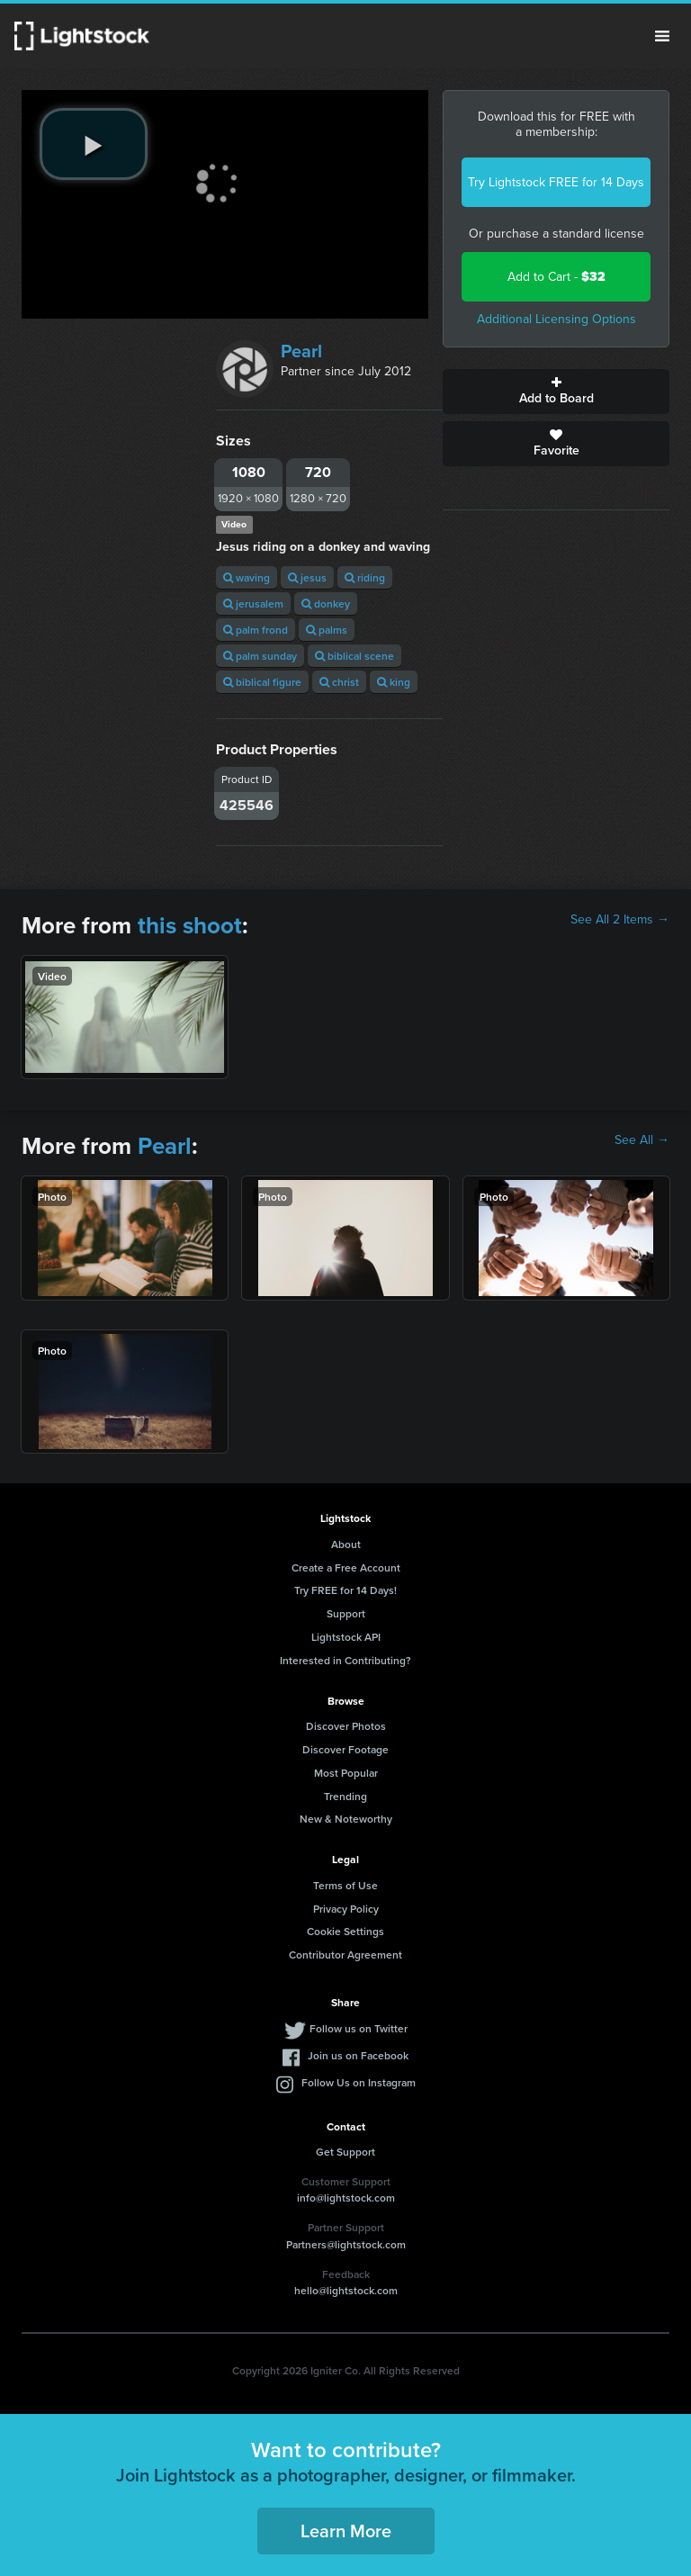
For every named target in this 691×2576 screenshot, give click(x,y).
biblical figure (262, 681)
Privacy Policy (346, 1908)
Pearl (301, 351)
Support (346, 1613)
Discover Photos (346, 1726)
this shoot (190, 925)
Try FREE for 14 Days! (345, 1590)
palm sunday (260, 655)
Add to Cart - (556, 276)
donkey (325, 603)
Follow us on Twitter (359, 2028)
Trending (345, 1796)
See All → (642, 1140)
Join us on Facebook (358, 2055)
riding (365, 577)
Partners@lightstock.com (346, 2244)
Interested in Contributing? (345, 1660)
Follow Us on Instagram (358, 2082)
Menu (662, 36)
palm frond (255, 629)
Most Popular (346, 1772)
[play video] (94, 144)
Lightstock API (346, 1636)
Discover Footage (345, 1749)
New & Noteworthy (346, 1818)
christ (339, 681)
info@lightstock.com (346, 2197)
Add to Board (556, 391)
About (346, 1544)
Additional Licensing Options (556, 319)
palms (326, 629)
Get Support (345, 2151)
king (393, 681)
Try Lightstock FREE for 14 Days (556, 182)
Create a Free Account (346, 1567)
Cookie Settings (345, 1931)
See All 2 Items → (619, 920)
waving (246, 577)
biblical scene (354, 655)
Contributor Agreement (345, 1954)
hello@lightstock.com (346, 2290)
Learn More (346, 2530)
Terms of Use (345, 1885)
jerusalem (253, 603)
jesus (307, 577)
